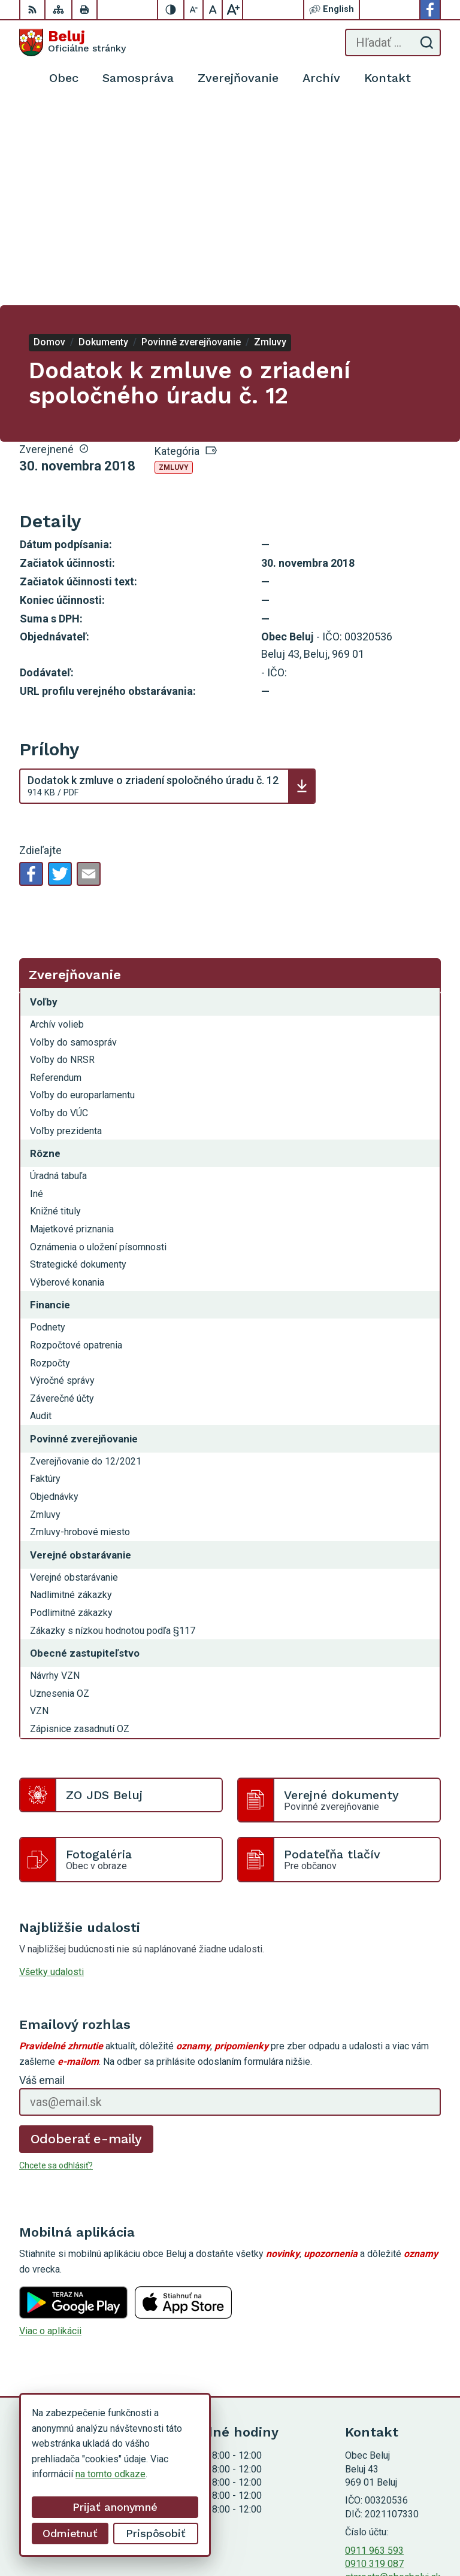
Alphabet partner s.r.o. (396, 2514)
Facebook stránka (382, 2389)
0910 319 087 (374, 2362)
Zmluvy (174, 266)
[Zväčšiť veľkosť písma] (232, 9)
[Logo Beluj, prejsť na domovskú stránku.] (72, 42)
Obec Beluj (418, 2529)
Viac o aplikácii (50, 2129)
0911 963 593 (374, 2349)
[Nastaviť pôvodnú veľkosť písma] (213, 9)
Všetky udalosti (51, 1770)
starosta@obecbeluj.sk (393, 2375)
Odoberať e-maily (87, 1937)
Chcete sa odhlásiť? (56, 1964)
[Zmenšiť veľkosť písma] (194, 9)
